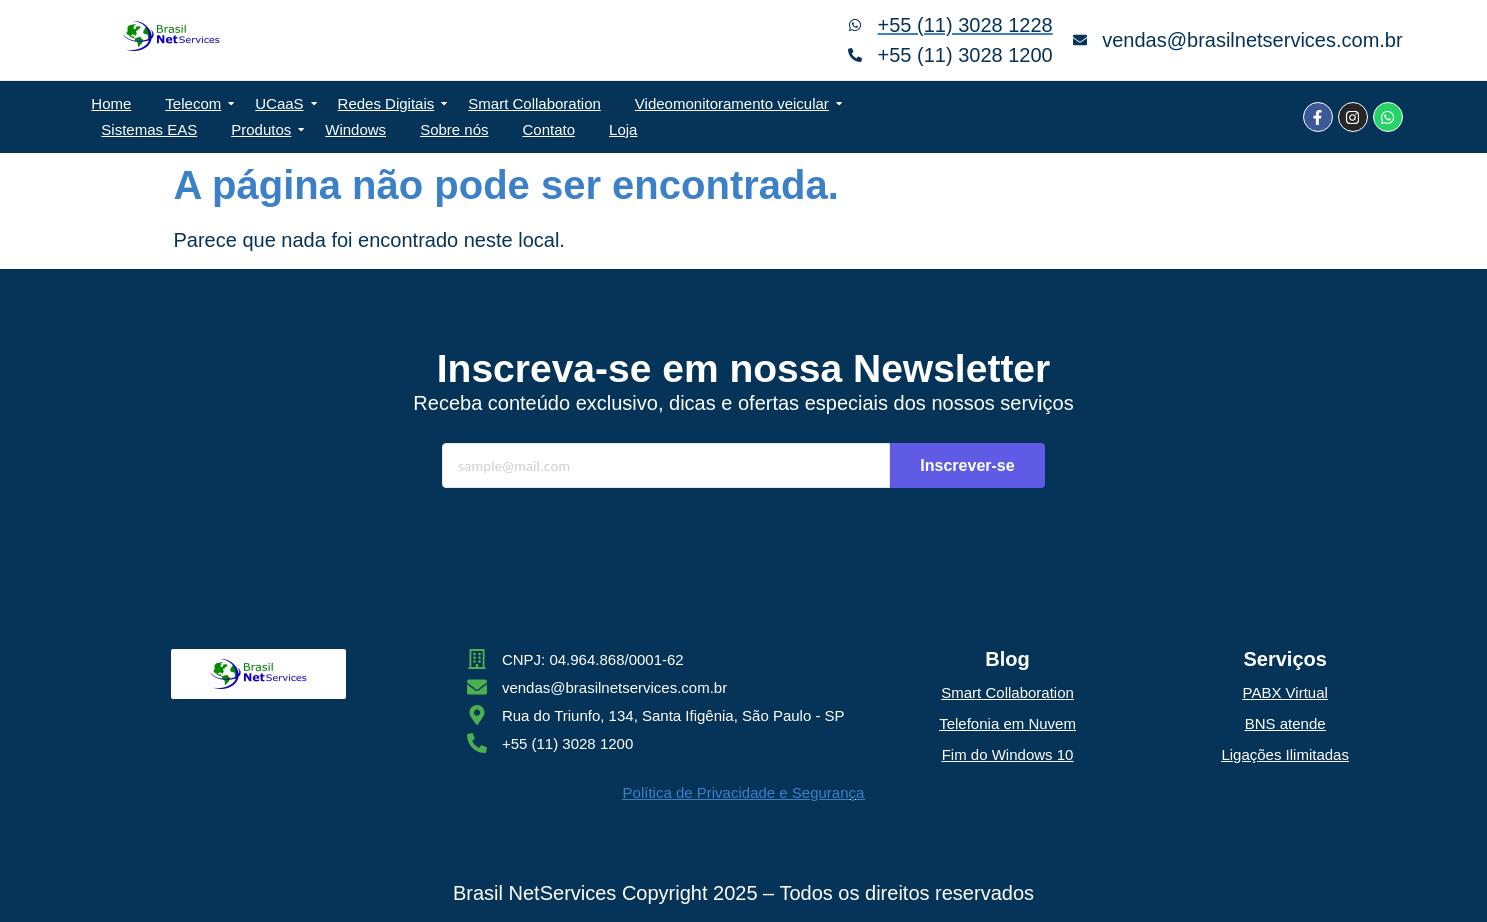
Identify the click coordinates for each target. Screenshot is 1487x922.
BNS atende (1285, 723)
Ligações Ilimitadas (1285, 754)
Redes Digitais (390, 103)
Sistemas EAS (149, 129)
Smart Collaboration (534, 103)
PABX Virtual (1285, 692)
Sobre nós (454, 129)
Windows (355, 129)
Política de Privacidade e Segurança (744, 792)
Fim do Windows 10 (1008, 754)
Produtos (264, 129)
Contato (549, 129)
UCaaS (282, 103)
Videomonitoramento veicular (735, 103)
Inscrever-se (967, 465)
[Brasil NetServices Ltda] (171, 36)
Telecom (196, 103)
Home (111, 103)
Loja (623, 129)
